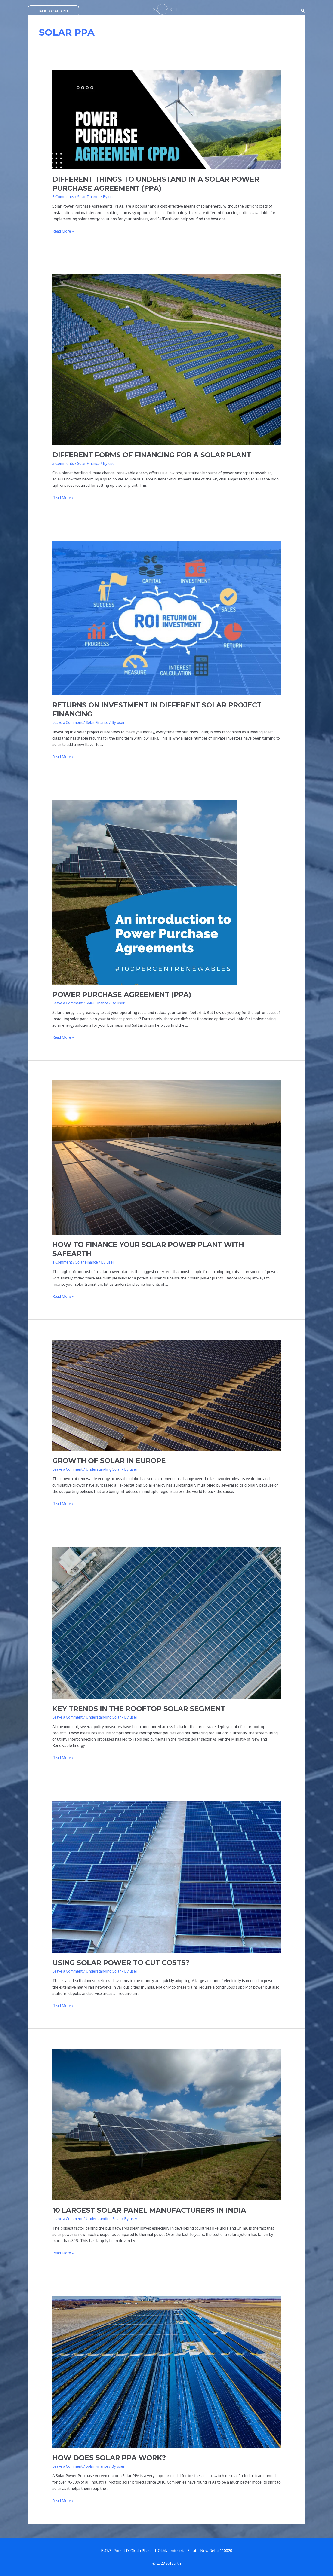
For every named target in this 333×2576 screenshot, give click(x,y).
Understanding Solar (104, 1469)
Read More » (63, 231)
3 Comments (63, 463)
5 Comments (63, 196)
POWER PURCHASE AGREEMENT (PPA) (121, 994)
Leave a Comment (67, 722)
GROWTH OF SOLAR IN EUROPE (109, 1460)
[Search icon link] (303, 11)
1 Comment (62, 1262)
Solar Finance (89, 196)
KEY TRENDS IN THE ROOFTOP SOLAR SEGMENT (138, 1708)
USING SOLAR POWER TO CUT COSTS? (121, 1962)
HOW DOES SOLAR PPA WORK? (109, 2458)
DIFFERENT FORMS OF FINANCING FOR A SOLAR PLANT (151, 455)
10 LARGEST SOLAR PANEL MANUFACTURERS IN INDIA (149, 2210)
